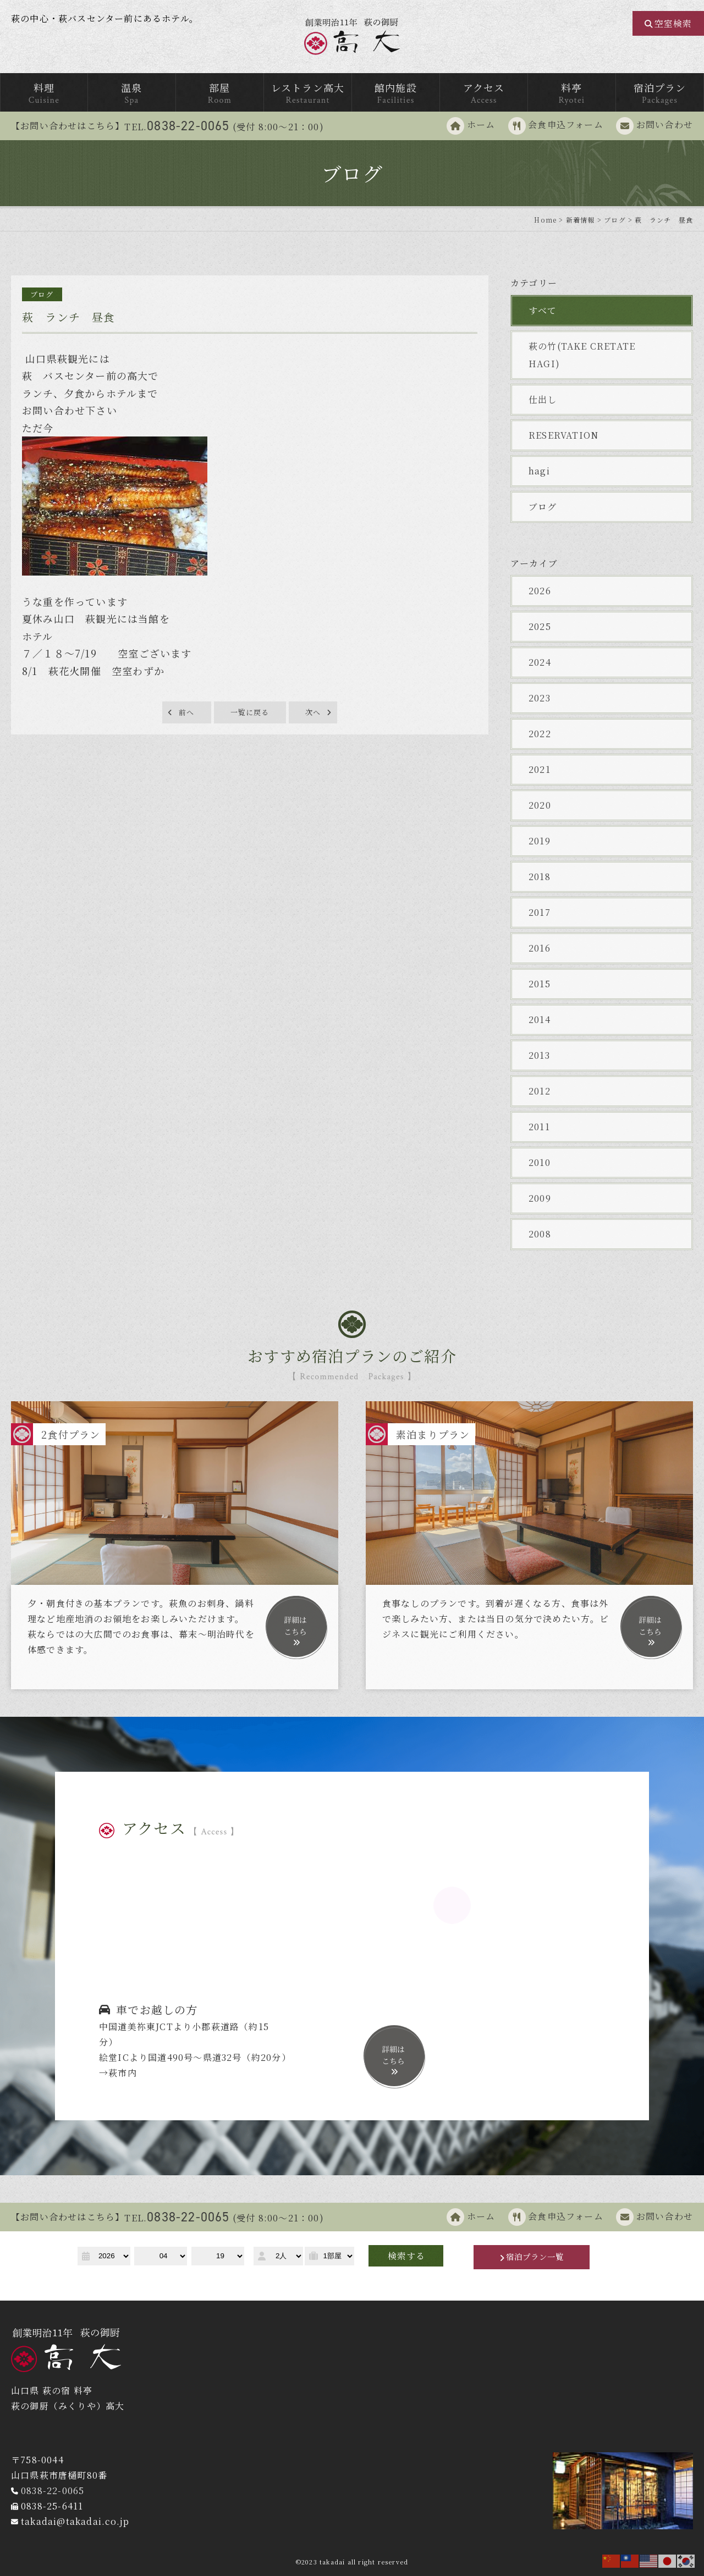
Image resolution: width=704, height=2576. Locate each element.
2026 (540, 590)
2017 (540, 912)
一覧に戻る (250, 712)
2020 (540, 805)
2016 (540, 948)
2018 (540, 876)
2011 (539, 1126)
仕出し (543, 399)
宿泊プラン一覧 (535, 2257)
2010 (540, 1162)
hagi (539, 471)
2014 (540, 1019)
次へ (313, 712)
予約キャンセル (221, 2279)
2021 (540, 769)
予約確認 (102, 2279)
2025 (540, 626)
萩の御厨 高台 (352, 36)
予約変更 (155, 2279)
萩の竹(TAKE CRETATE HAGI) (587, 355)
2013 (539, 1055)
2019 (540, 840)
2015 (540, 983)
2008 (540, 1234)
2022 (540, 733)
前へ (186, 712)
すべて (543, 310)
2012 (540, 1091)
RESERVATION (563, 435)
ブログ (543, 506)
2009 (540, 1198)
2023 (540, 698)
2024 (540, 662)
